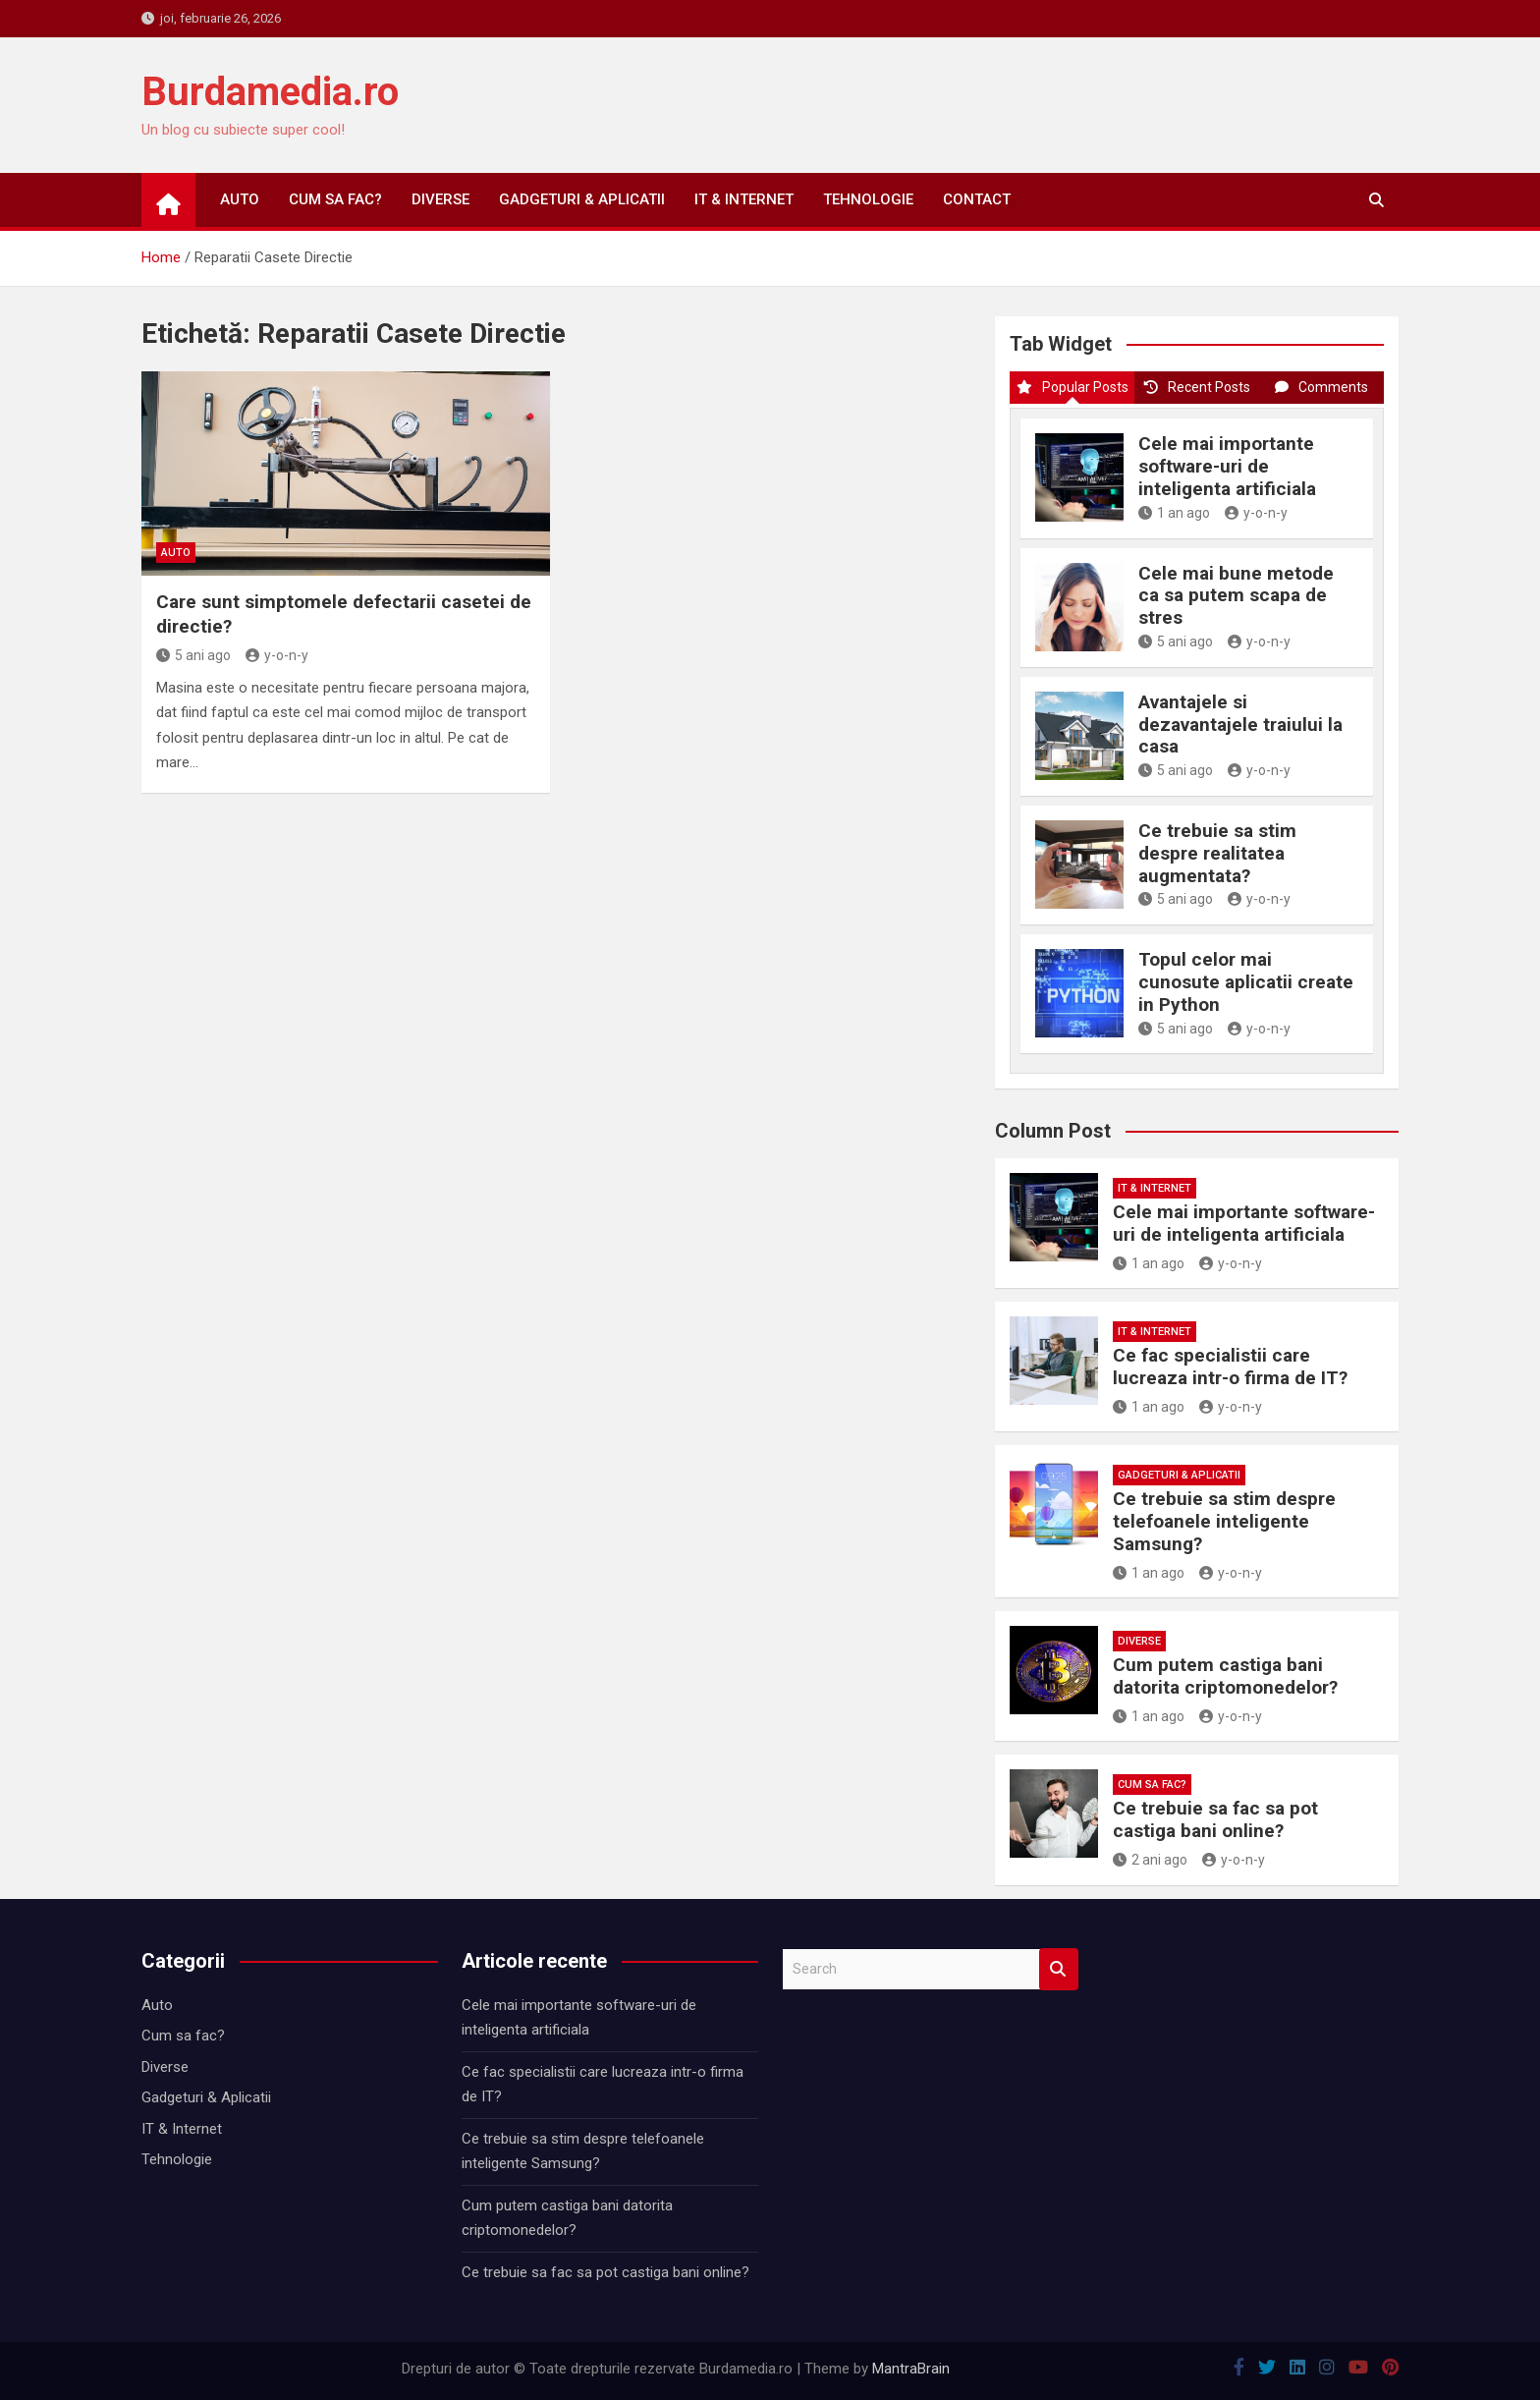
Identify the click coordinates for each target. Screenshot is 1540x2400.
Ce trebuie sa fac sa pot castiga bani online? (1215, 1819)
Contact (977, 199)
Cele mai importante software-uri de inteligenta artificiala (1227, 466)
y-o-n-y (277, 655)
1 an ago (1174, 513)
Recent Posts (1197, 387)
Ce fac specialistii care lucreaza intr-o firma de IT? (1230, 1366)
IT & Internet (744, 199)
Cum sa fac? (335, 199)
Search (1058, 1969)
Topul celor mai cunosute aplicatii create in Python (1245, 982)
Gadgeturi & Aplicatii (582, 199)
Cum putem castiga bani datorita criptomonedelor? (1225, 1676)
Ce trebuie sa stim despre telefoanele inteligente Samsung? (1224, 1521)
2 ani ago (1150, 1860)
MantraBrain (911, 2368)
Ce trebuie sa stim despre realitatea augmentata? (1217, 853)
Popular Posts (1072, 387)
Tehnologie (868, 199)
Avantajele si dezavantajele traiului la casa (1240, 724)
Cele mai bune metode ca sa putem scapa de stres (1236, 596)
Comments (1321, 387)
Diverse (440, 199)
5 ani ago (193, 655)
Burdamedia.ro (270, 92)
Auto (239, 199)
